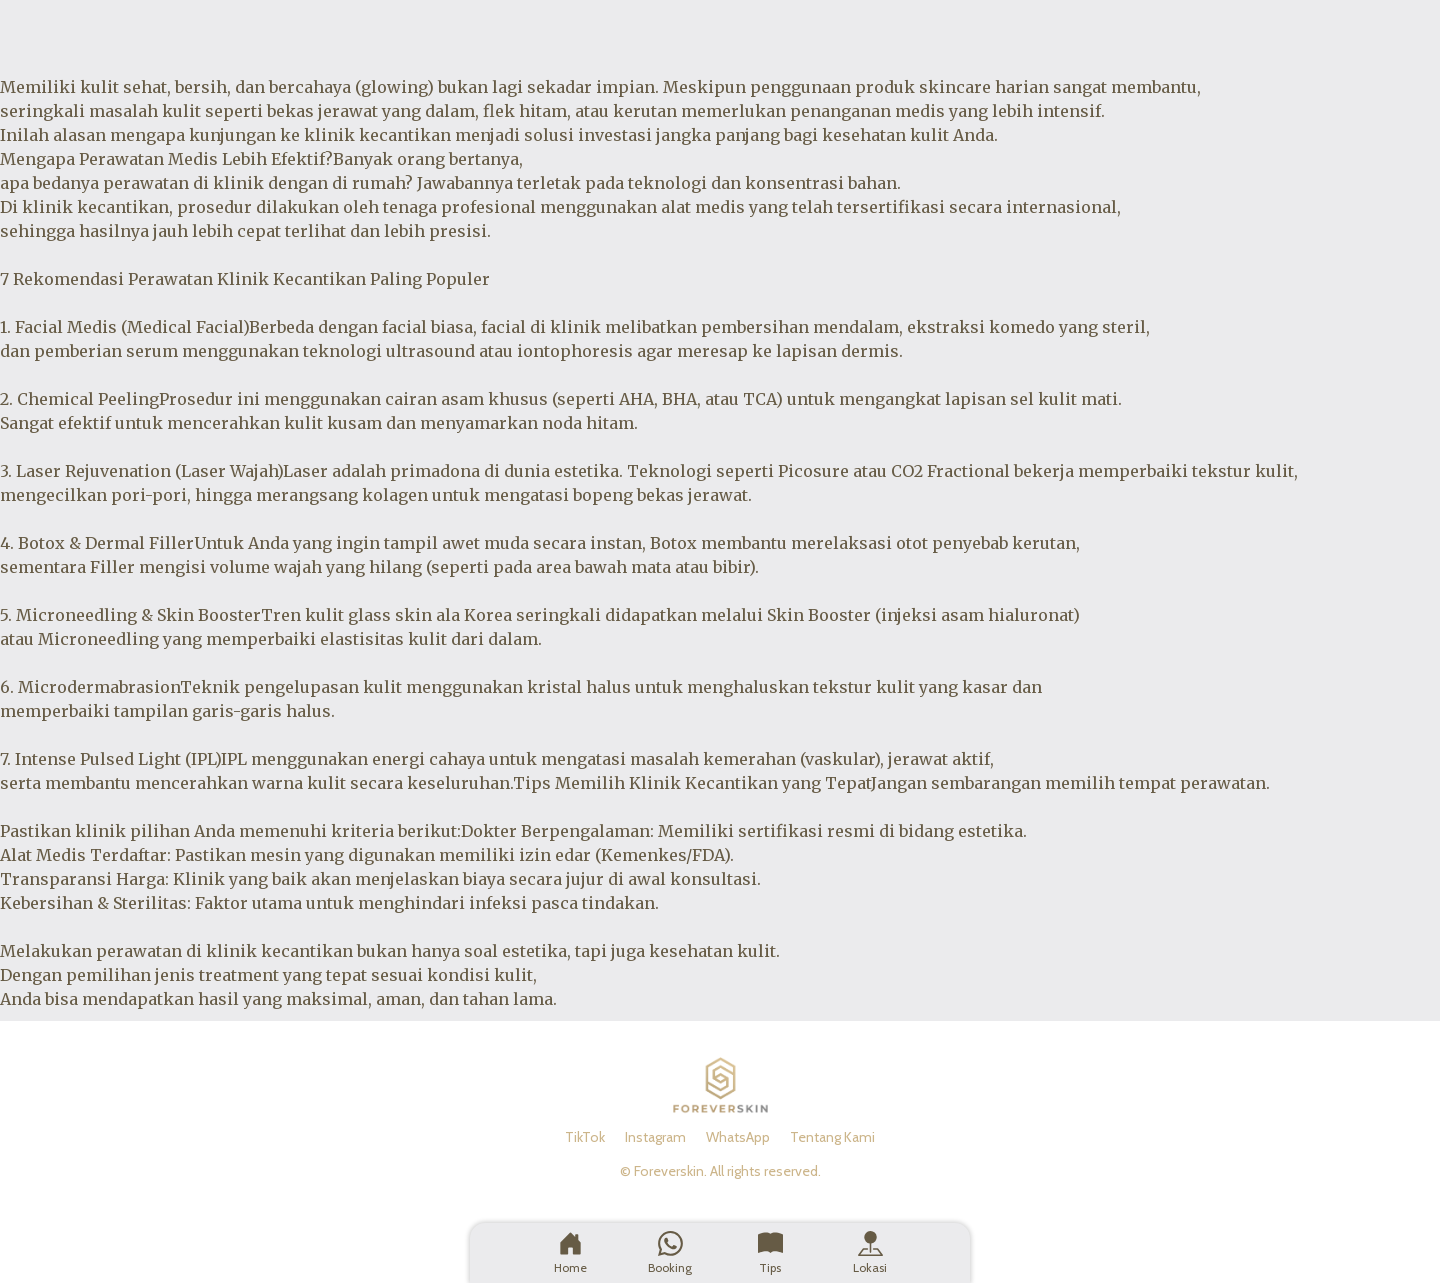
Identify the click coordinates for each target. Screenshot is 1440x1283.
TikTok (585, 1137)
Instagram (655, 1137)
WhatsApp (738, 1137)
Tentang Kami (832, 1137)
